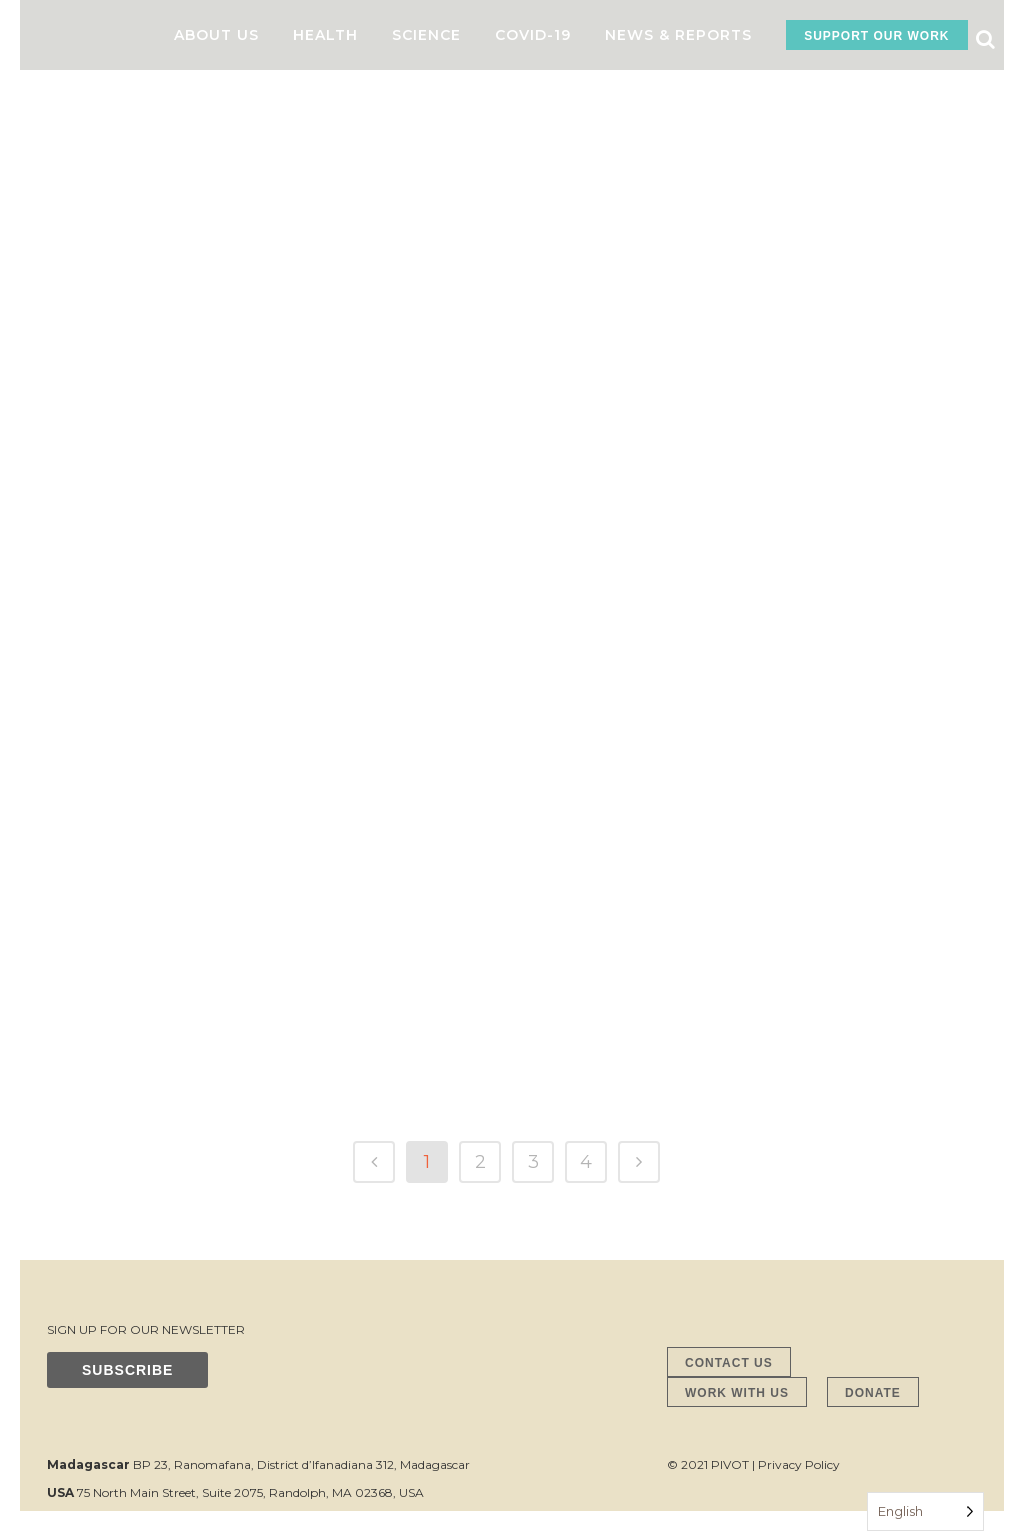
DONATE (873, 1393)
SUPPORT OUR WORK (876, 36)
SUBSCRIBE (127, 1370)
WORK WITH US (737, 1393)
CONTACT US (729, 1363)
